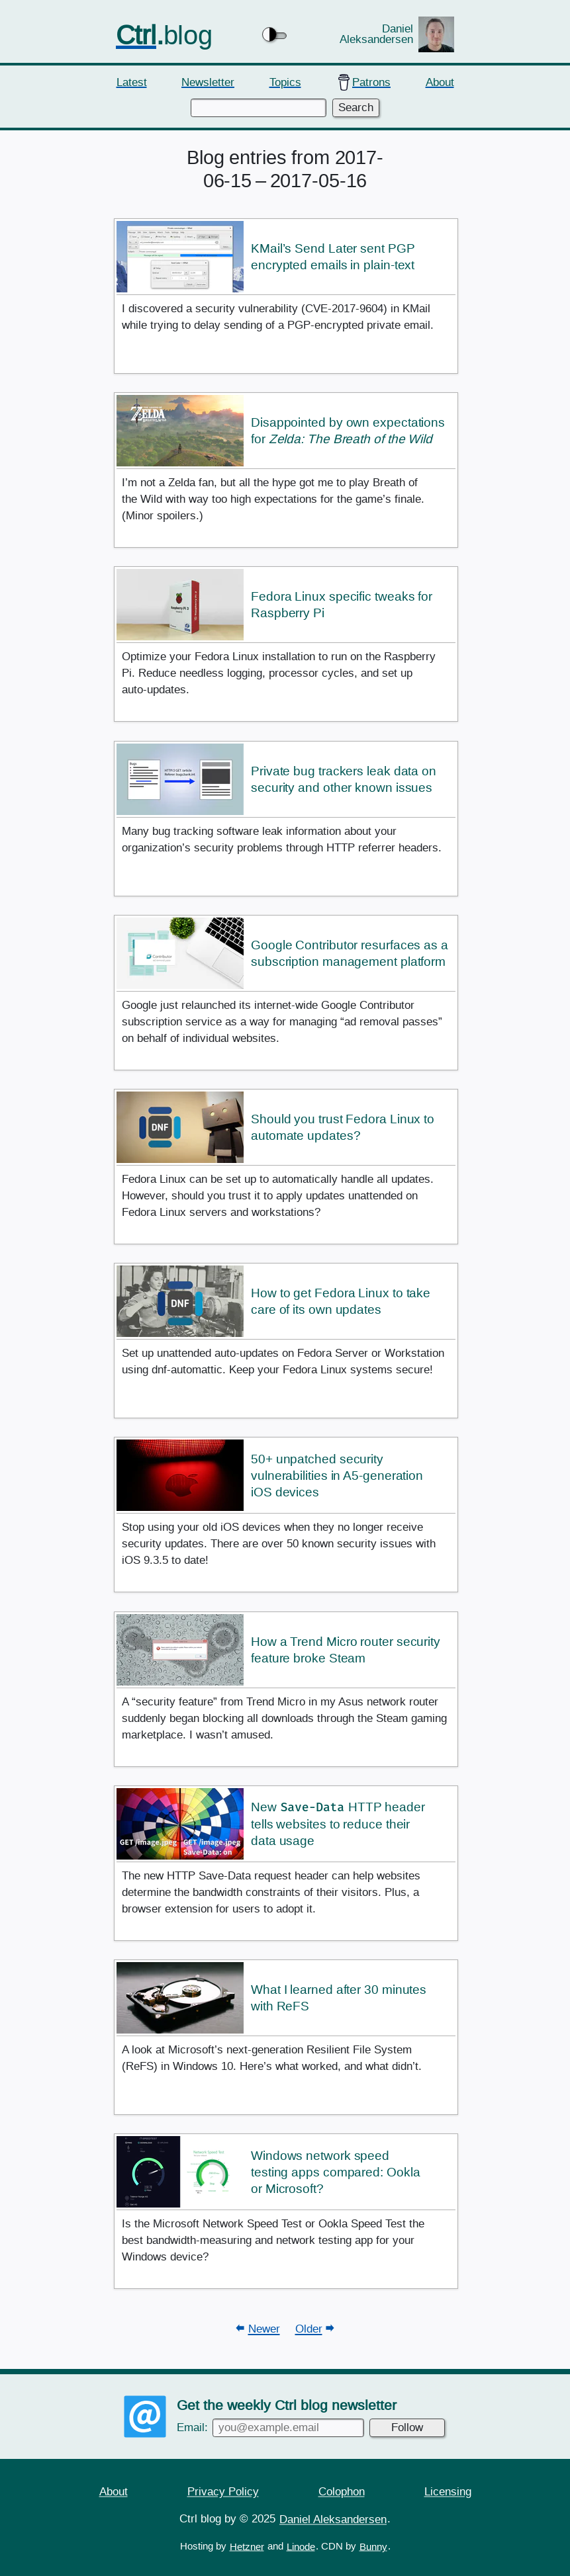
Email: (270, 2427)
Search (355, 107)
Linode (301, 2546)
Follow (407, 2427)
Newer (264, 2329)
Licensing (447, 2491)
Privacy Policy (223, 2491)
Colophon (341, 2491)
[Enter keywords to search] (258, 108)
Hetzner (247, 2546)
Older (308, 2329)
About (440, 81)
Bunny (373, 2546)
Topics (285, 81)
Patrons (371, 81)
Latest (132, 81)
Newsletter (207, 81)
